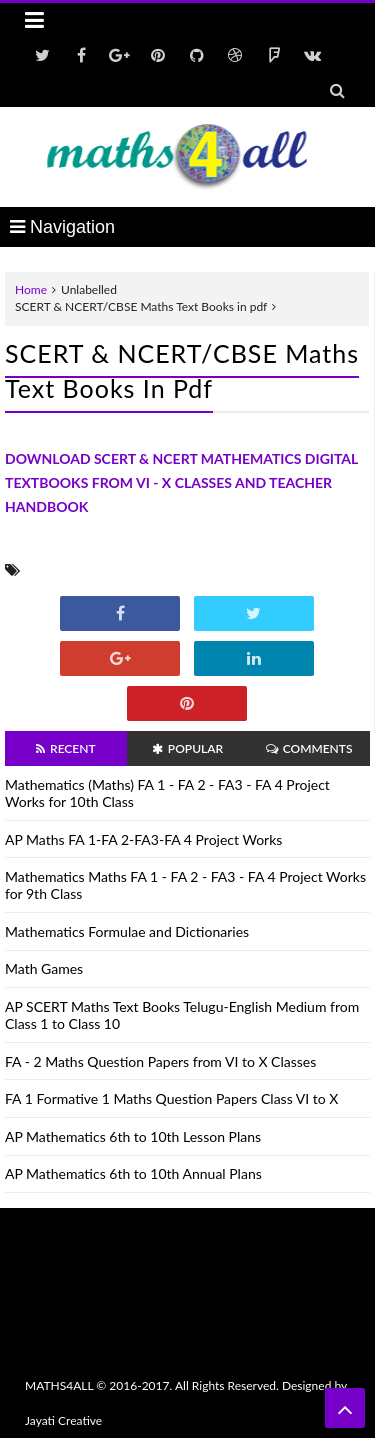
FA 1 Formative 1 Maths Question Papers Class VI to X (171, 1098)
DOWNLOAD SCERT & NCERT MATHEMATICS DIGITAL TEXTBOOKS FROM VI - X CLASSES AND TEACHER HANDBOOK (181, 482)
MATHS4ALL (59, 1385)
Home (31, 289)
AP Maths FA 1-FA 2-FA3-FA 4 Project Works (143, 839)
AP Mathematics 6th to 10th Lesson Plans (133, 1136)
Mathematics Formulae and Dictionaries (127, 931)
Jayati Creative (63, 1420)
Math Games (44, 968)
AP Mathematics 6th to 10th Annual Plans (133, 1173)
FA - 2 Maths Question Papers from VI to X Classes (160, 1061)
